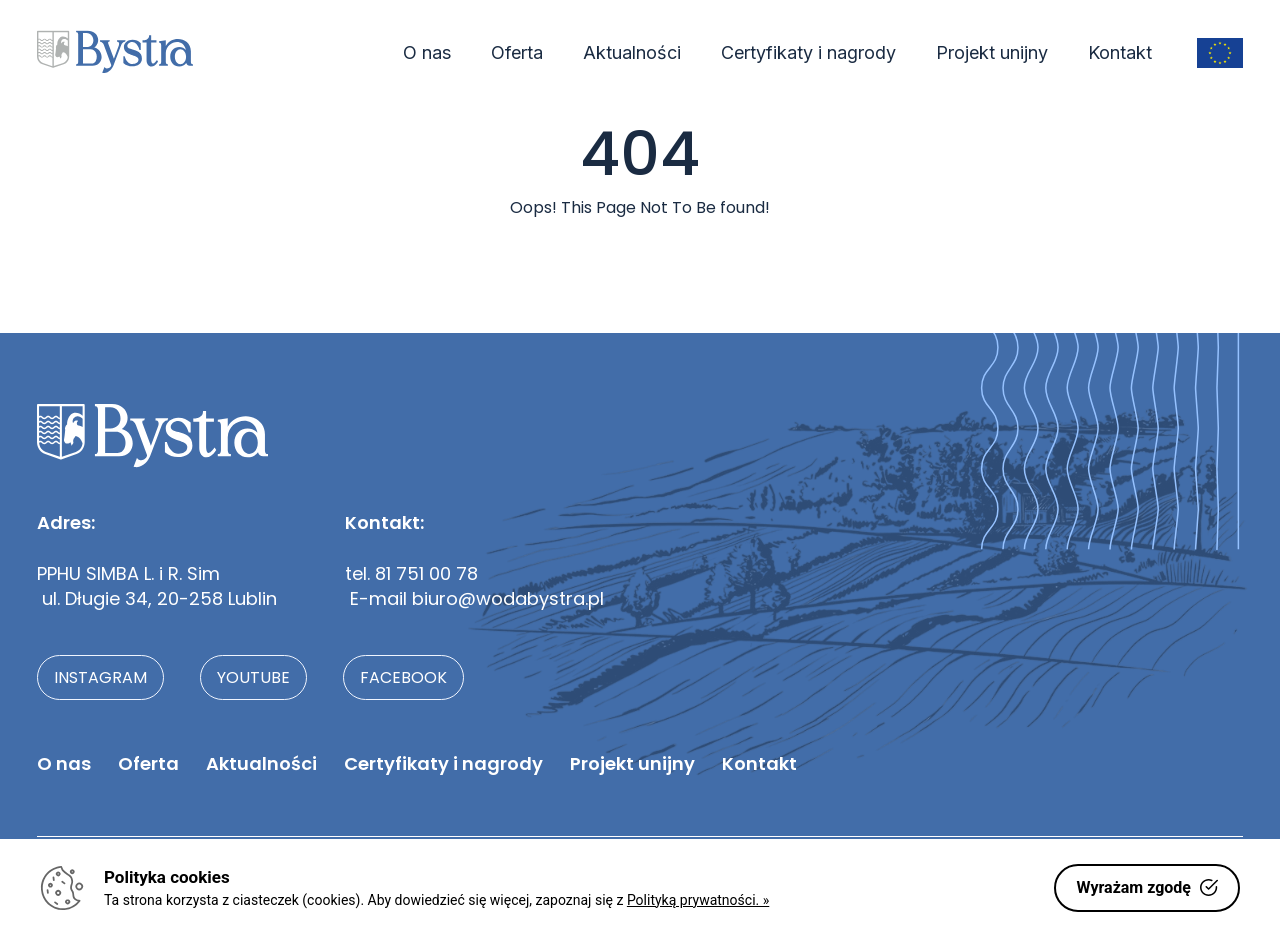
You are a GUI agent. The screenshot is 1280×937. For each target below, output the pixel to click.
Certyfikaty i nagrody (808, 52)
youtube (253, 677)
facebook (403, 677)
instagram (100, 677)
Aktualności (632, 52)
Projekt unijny (992, 52)
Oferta (517, 52)
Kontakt (1120, 52)
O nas (427, 52)
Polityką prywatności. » (698, 900)
